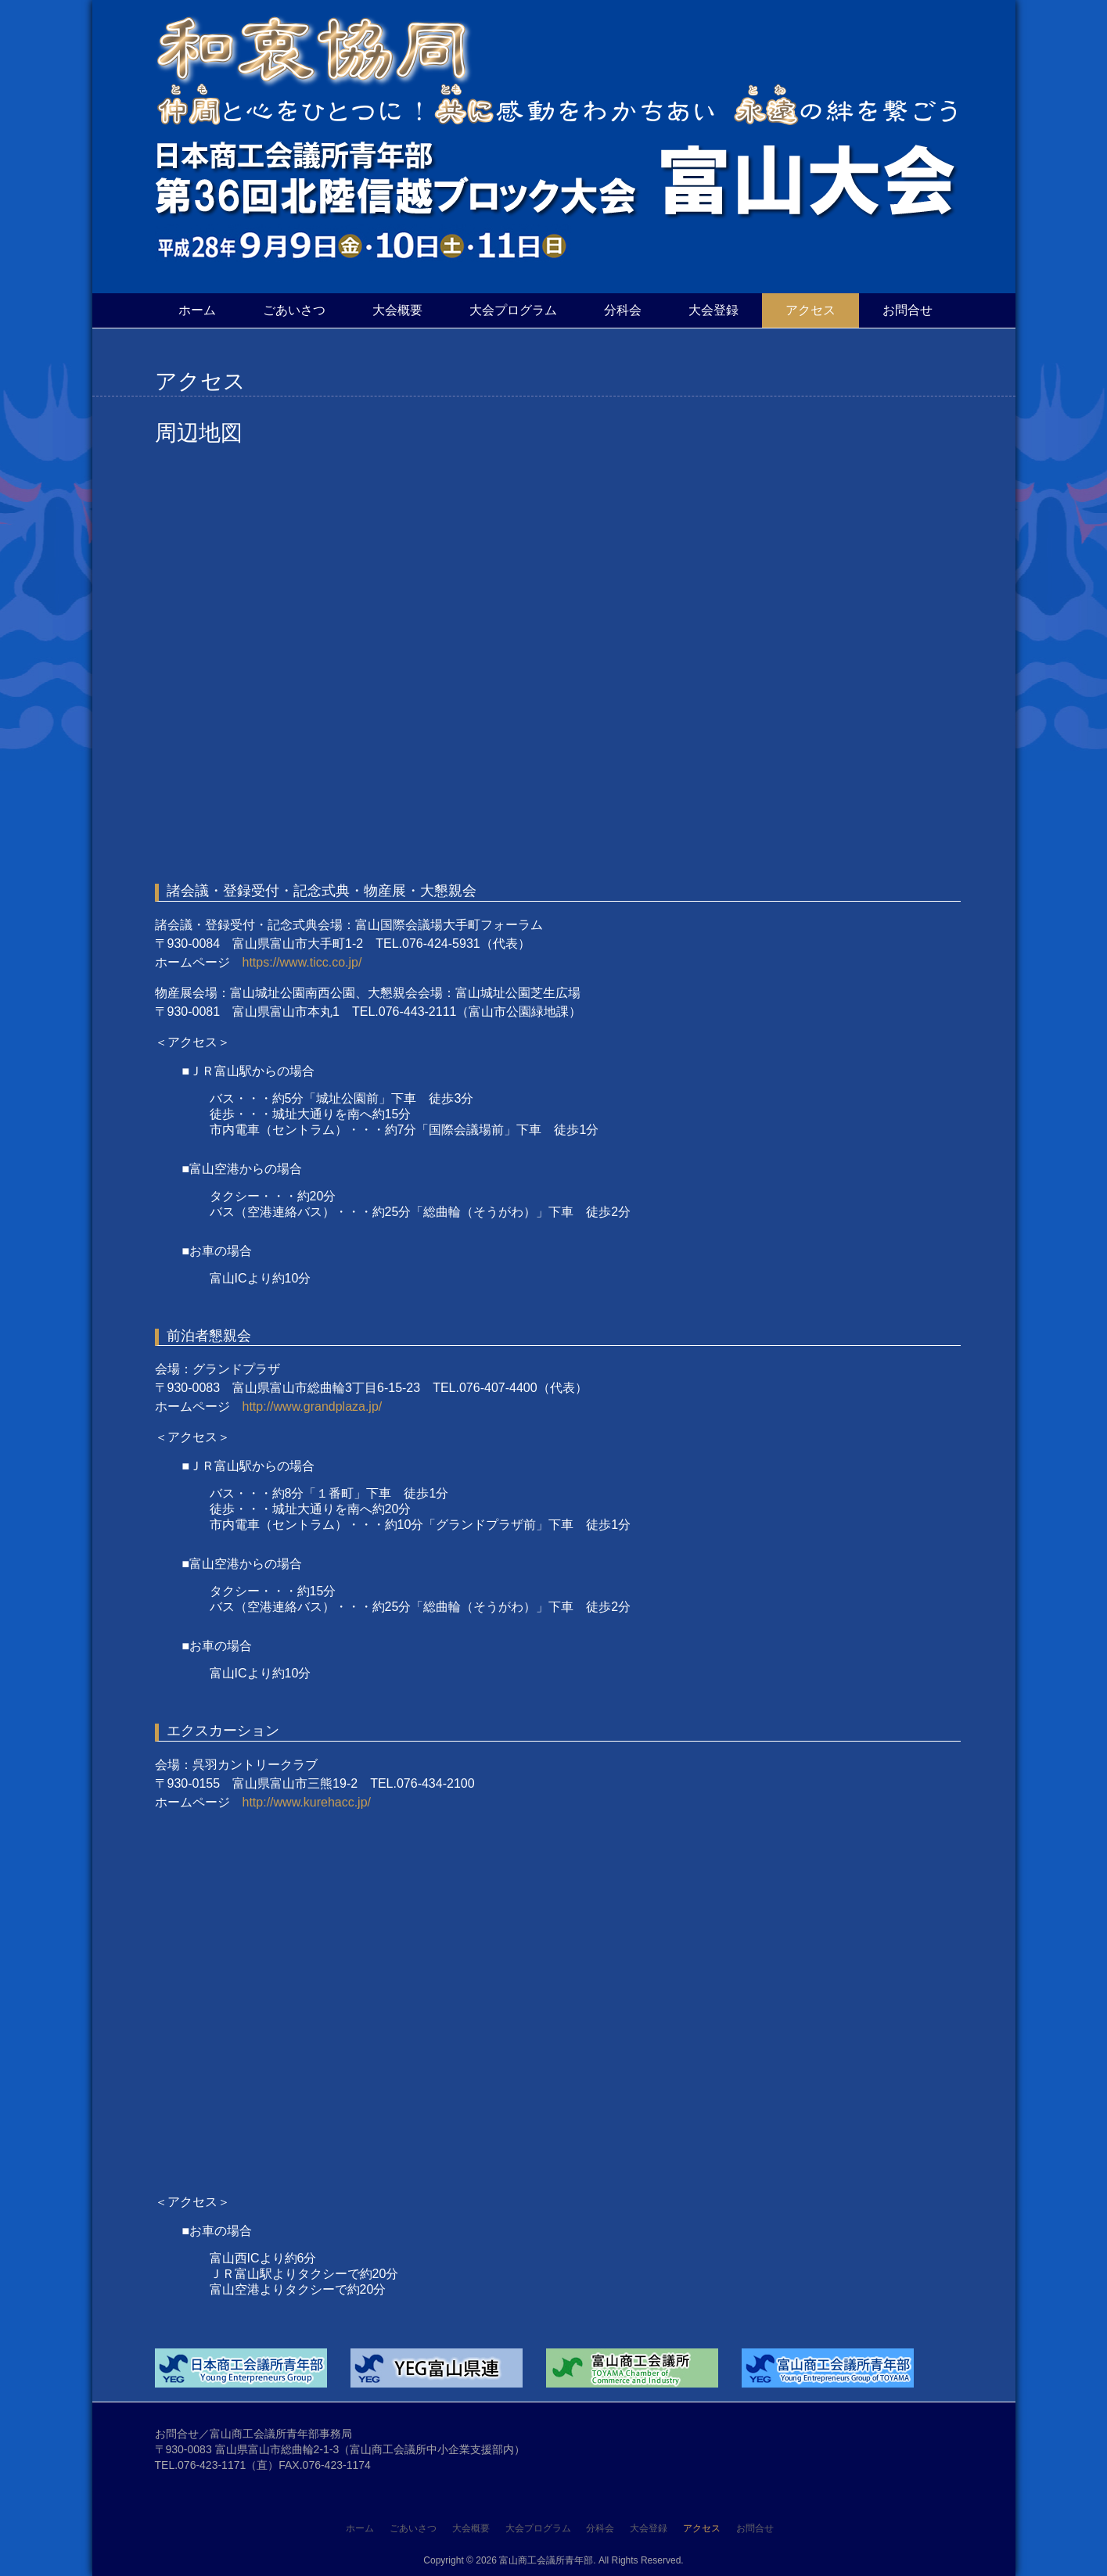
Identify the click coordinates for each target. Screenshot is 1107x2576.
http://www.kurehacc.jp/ (307, 1802)
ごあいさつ (294, 310)
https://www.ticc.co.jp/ (302, 962)
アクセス (810, 310)
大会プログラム (513, 310)
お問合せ (907, 310)
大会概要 (397, 310)
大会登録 (713, 310)
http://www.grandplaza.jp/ (313, 1406)
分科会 (623, 310)
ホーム (197, 310)
